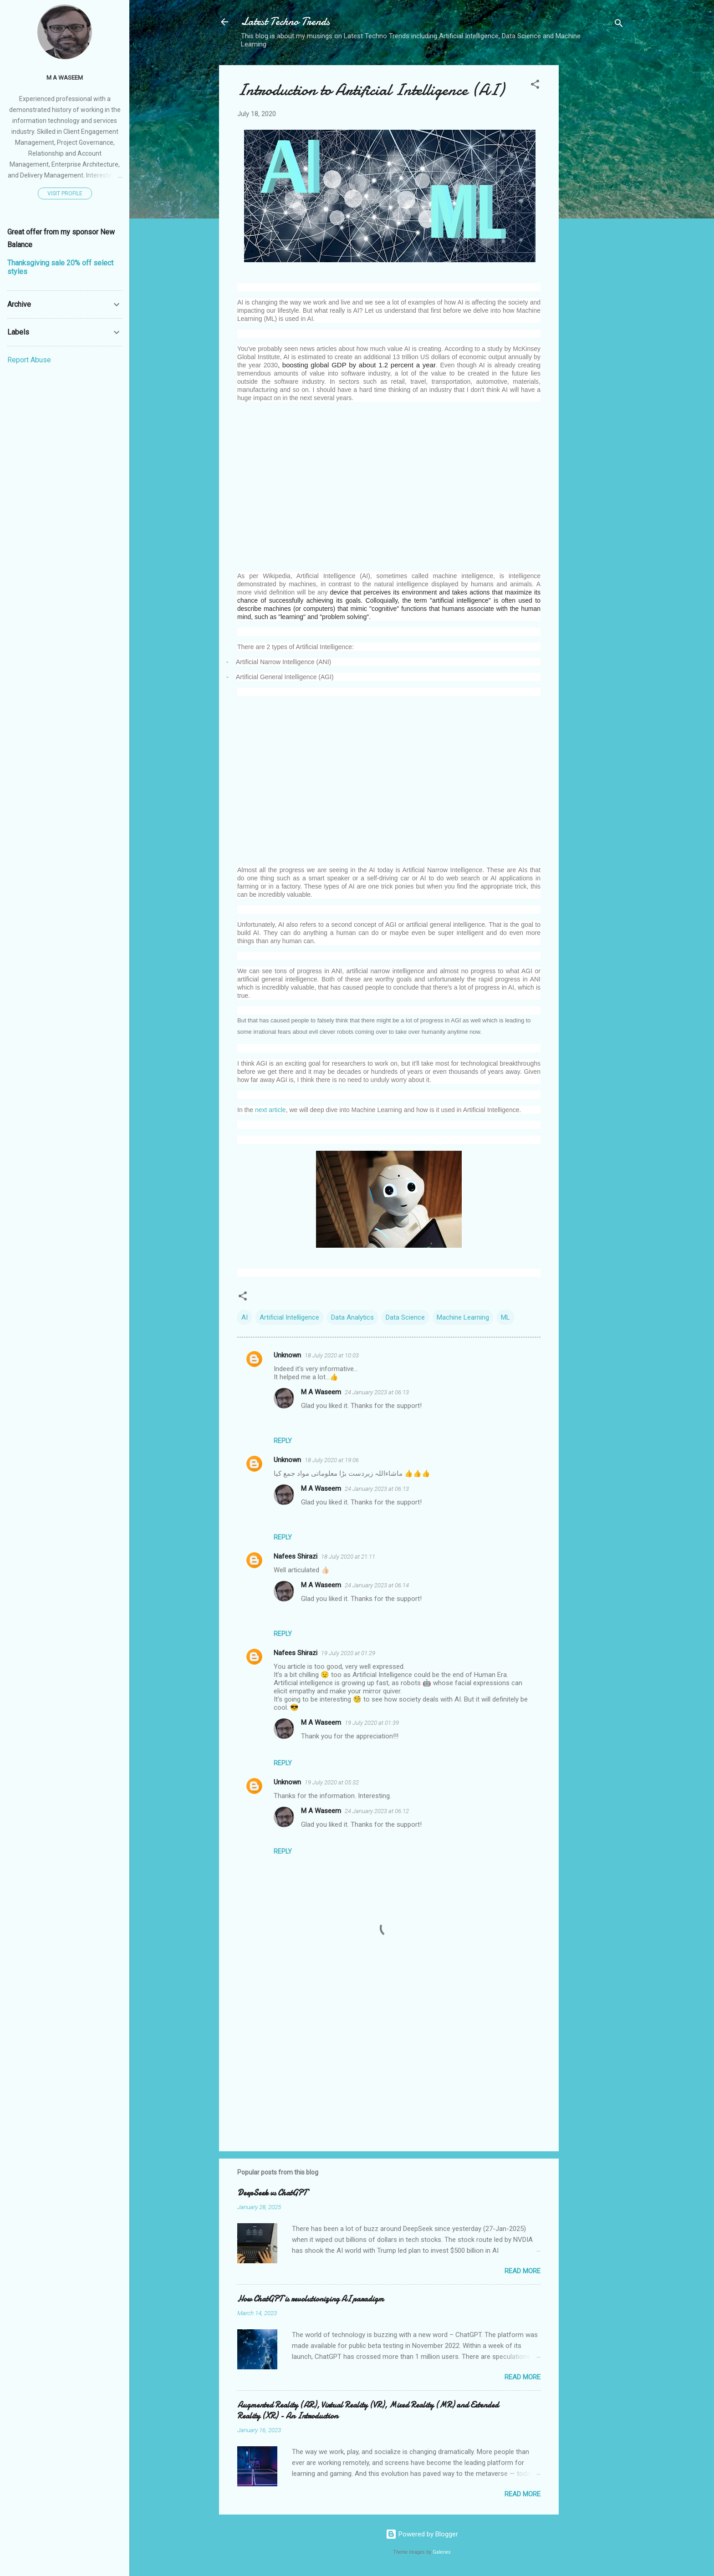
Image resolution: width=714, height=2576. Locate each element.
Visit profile (64, 193)
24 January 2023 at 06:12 (377, 1811)
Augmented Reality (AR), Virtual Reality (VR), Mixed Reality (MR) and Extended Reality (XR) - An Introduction (368, 2410)
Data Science (405, 1317)
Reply (283, 1440)
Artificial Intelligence (289, 1317)
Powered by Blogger (422, 2534)
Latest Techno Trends (285, 21)
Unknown (287, 1355)
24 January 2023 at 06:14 (377, 1585)
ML (505, 1317)
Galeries (442, 2552)
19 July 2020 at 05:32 (332, 1782)
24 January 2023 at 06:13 (377, 1392)
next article (270, 1109)
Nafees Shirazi (295, 1556)
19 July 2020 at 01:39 (372, 1722)
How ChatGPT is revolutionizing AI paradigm (310, 2299)
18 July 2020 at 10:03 (332, 1355)
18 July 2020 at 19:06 (332, 1460)
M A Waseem (321, 1392)
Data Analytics (352, 1317)
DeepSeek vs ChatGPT (272, 2193)
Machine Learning (463, 1317)
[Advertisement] (595, 201)
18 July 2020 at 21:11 (348, 1556)
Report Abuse (29, 360)
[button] (535, 86)
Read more (523, 2271)
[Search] (618, 25)
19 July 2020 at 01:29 (348, 1653)
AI (244, 1317)
